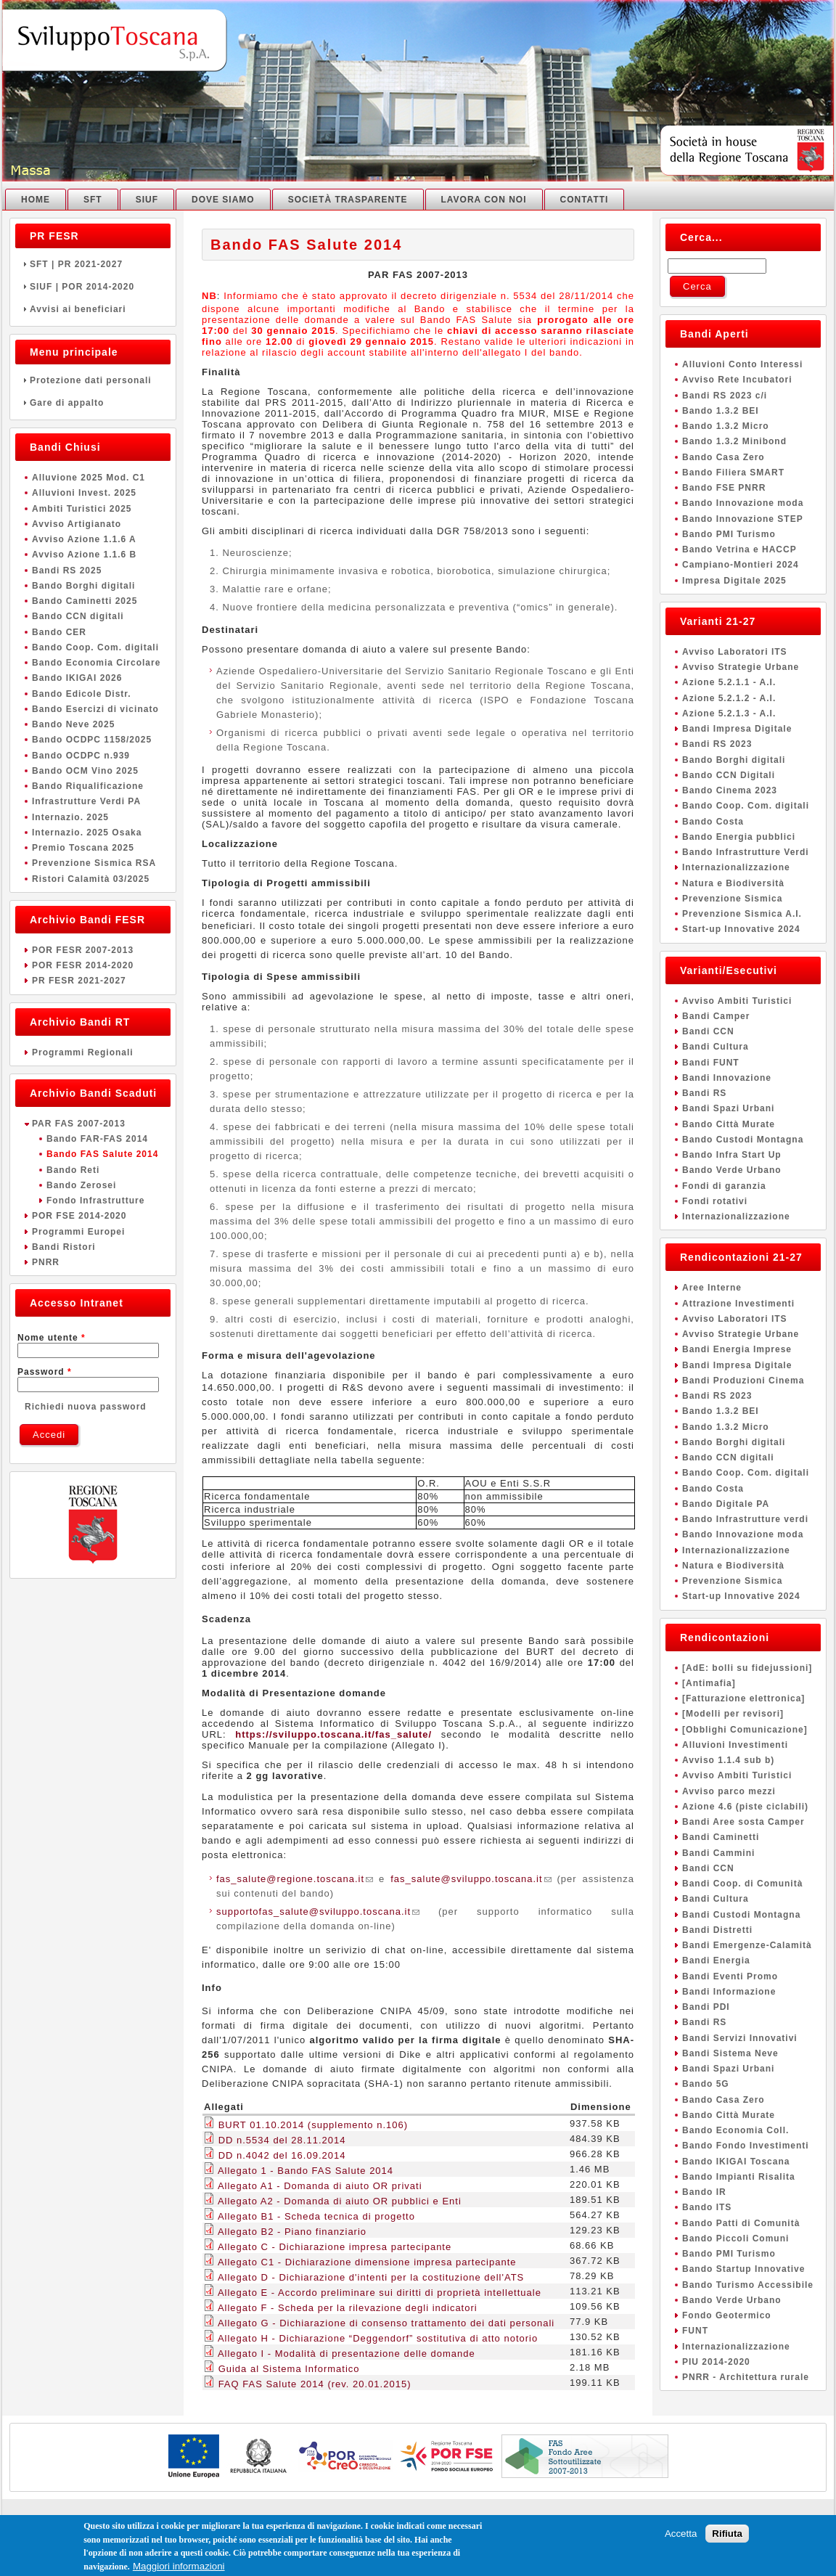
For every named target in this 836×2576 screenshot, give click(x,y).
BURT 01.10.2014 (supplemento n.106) (313, 2124)
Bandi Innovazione (726, 1078)
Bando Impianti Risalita (738, 2177)
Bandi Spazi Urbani (728, 1108)
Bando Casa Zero (723, 457)
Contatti (584, 200)
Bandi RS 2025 (67, 570)
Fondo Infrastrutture (95, 1200)
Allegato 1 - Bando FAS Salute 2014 (305, 2170)
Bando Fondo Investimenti (745, 2145)
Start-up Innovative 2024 (741, 929)
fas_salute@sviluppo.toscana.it (470, 1878)
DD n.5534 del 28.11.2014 (282, 2140)
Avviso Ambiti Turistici (737, 1001)
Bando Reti (72, 1170)
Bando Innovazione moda (742, 503)
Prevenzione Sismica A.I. (742, 914)
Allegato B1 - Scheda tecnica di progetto (316, 2216)
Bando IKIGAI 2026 (77, 678)
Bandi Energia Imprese (737, 1349)
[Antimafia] (709, 1683)
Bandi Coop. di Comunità (742, 1883)
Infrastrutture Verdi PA (86, 801)
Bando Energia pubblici (738, 837)
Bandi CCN (708, 1031)
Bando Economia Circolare (96, 663)
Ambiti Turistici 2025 (81, 509)
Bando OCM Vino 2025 (85, 771)
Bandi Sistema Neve (730, 2053)
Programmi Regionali (83, 1052)
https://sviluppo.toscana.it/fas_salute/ (333, 1734)
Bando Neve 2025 (73, 724)
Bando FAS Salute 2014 (102, 1154)
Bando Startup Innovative (743, 2269)
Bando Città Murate (728, 1124)
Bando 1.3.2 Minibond (734, 441)
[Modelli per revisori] (733, 1714)
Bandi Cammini (718, 1853)
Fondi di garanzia (724, 1186)
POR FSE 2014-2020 (79, 1216)
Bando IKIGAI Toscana (736, 2161)
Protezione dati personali (93, 380)
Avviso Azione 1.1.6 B (84, 554)
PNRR (46, 1262)
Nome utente (51, 1338)
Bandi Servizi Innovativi (740, 2038)
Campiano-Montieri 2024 (740, 565)
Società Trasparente (348, 200)
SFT (92, 200)
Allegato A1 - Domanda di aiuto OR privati (320, 2185)
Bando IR (704, 2192)
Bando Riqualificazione (88, 786)
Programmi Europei (78, 1232)
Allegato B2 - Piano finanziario (292, 2231)
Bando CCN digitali (78, 616)
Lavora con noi (484, 200)
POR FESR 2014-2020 (83, 965)
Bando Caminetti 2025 (84, 601)
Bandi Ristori (64, 1247)
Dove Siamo (223, 200)
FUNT (695, 2331)
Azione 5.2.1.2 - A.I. (729, 698)
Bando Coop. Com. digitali (95, 647)
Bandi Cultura (715, 1047)
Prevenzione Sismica (732, 899)
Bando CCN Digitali (728, 775)
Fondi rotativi (714, 1201)
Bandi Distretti (717, 1930)
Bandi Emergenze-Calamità (747, 1945)
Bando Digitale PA (725, 1504)
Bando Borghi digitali (83, 586)
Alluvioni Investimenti (735, 1745)
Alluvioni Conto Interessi (742, 364)
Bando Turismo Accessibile (748, 2285)
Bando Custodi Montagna (742, 1139)
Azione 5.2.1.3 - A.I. (729, 713)
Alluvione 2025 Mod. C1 (88, 478)
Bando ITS (707, 2207)
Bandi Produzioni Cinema (743, 1380)
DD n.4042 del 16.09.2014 (282, 2155)
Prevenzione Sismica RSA (94, 863)
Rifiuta (727, 2538)
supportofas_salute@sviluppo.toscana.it (317, 1911)
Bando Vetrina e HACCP (739, 549)
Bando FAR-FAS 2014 (97, 1139)
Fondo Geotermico (726, 2315)
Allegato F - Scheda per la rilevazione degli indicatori (348, 2307)
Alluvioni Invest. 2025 (84, 493)
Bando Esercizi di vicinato (95, 709)
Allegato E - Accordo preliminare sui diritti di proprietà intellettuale (379, 2292)
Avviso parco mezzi (729, 1791)
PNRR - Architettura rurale (745, 2377)
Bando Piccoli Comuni (735, 2238)
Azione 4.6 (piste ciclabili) (745, 1807)
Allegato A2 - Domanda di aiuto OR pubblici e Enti (340, 2201)
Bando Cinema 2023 (729, 790)
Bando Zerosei (81, 1185)
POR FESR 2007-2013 (83, 950)
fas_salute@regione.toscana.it (294, 1878)
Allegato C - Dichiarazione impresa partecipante (334, 2246)
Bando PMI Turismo (729, 534)
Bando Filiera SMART (733, 472)
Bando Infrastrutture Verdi (745, 852)
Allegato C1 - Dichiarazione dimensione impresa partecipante (367, 2262)
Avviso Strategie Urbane (740, 667)
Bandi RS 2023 (717, 744)
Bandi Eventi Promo (730, 1976)
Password (44, 1372)
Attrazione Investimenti (738, 1304)
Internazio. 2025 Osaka (87, 832)
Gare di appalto (93, 403)
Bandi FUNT (710, 1063)
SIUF (147, 200)
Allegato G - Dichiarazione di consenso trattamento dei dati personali (386, 2323)
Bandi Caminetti (720, 1837)
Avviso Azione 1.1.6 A (84, 539)
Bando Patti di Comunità (741, 2223)
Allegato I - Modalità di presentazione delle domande (346, 2353)
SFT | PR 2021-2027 (93, 264)
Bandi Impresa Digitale (737, 729)
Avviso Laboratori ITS (734, 652)
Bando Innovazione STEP (742, 519)
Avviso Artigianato (76, 524)
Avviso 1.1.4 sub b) (728, 1760)
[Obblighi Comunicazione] (745, 1730)
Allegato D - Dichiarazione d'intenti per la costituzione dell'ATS (371, 2277)
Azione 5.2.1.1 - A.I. (729, 682)
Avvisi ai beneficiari (93, 309)
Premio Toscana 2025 (83, 848)
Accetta (681, 2538)
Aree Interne (712, 1288)
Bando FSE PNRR (724, 488)
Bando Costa (713, 822)
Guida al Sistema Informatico (289, 2368)
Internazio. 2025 (70, 817)
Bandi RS (704, 1093)
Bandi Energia (716, 1960)
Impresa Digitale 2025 (734, 581)
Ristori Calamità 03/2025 (90, 879)
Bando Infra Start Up (732, 1155)
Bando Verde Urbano (732, 1170)
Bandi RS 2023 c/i (724, 396)
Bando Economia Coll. (735, 2130)
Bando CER (59, 632)
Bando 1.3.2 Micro (725, 426)
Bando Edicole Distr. (81, 694)
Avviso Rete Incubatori (737, 380)
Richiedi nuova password (86, 1407)
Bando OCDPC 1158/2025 (92, 740)
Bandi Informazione (729, 1992)
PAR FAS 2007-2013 (79, 1124)
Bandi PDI (706, 2007)
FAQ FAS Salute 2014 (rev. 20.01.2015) (314, 2384)
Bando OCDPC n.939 (81, 756)
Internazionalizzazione (736, 867)
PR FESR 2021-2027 (79, 981)
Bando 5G (705, 2084)
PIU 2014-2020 (716, 2362)
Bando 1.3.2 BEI (720, 411)
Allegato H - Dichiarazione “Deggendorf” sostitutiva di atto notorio (378, 2338)
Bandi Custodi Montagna (741, 1915)
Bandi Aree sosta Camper (743, 1822)
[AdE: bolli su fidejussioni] (747, 1668)
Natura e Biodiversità (733, 883)
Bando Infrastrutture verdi (745, 1519)
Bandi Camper (716, 1016)
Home (35, 200)
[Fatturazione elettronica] (743, 1698)
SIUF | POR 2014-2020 (93, 287)
